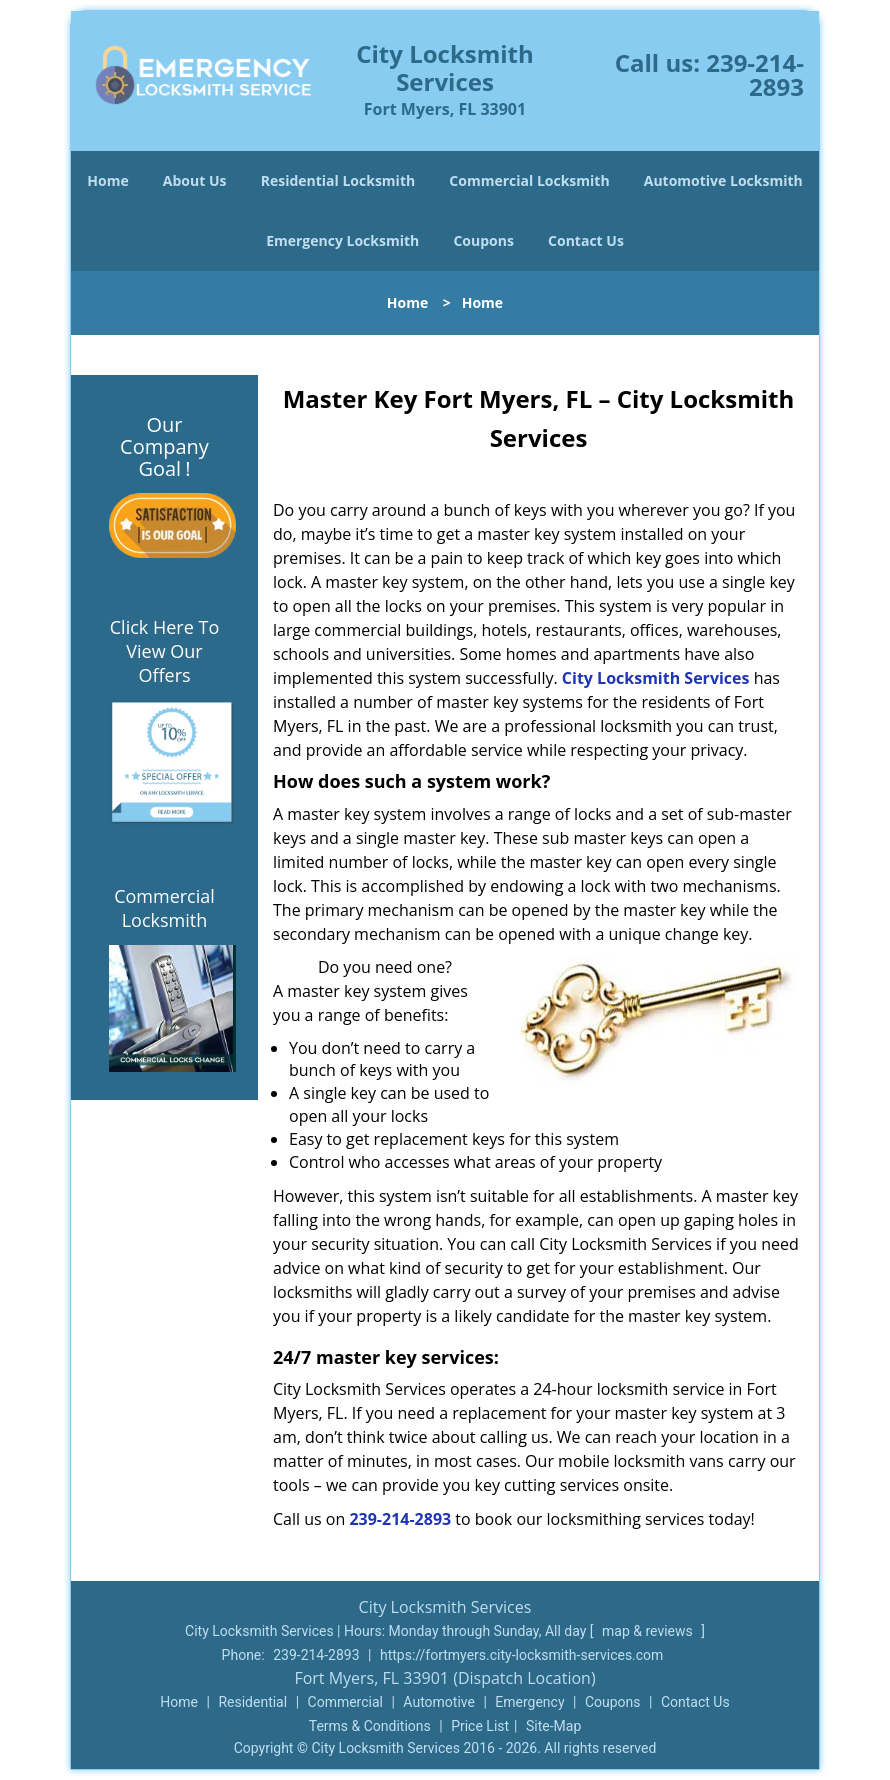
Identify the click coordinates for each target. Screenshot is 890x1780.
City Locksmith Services (656, 678)
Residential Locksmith (338, 180)
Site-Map (553, 1726)
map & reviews (649, 1631)
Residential (252, 1702)
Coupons (483, 240)
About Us (195, 180)
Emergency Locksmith (342, 240)
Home (107, 180)
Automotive (439, 1702)
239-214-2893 (755, 74)
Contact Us (586, 240)
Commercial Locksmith (529, 180)
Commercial (345, 1702)
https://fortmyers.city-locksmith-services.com (521, 1655)
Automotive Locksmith (723, 180)
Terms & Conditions (370, 1726)
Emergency (529, 1702)
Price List (480, 1726)
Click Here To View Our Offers (164, 651)
